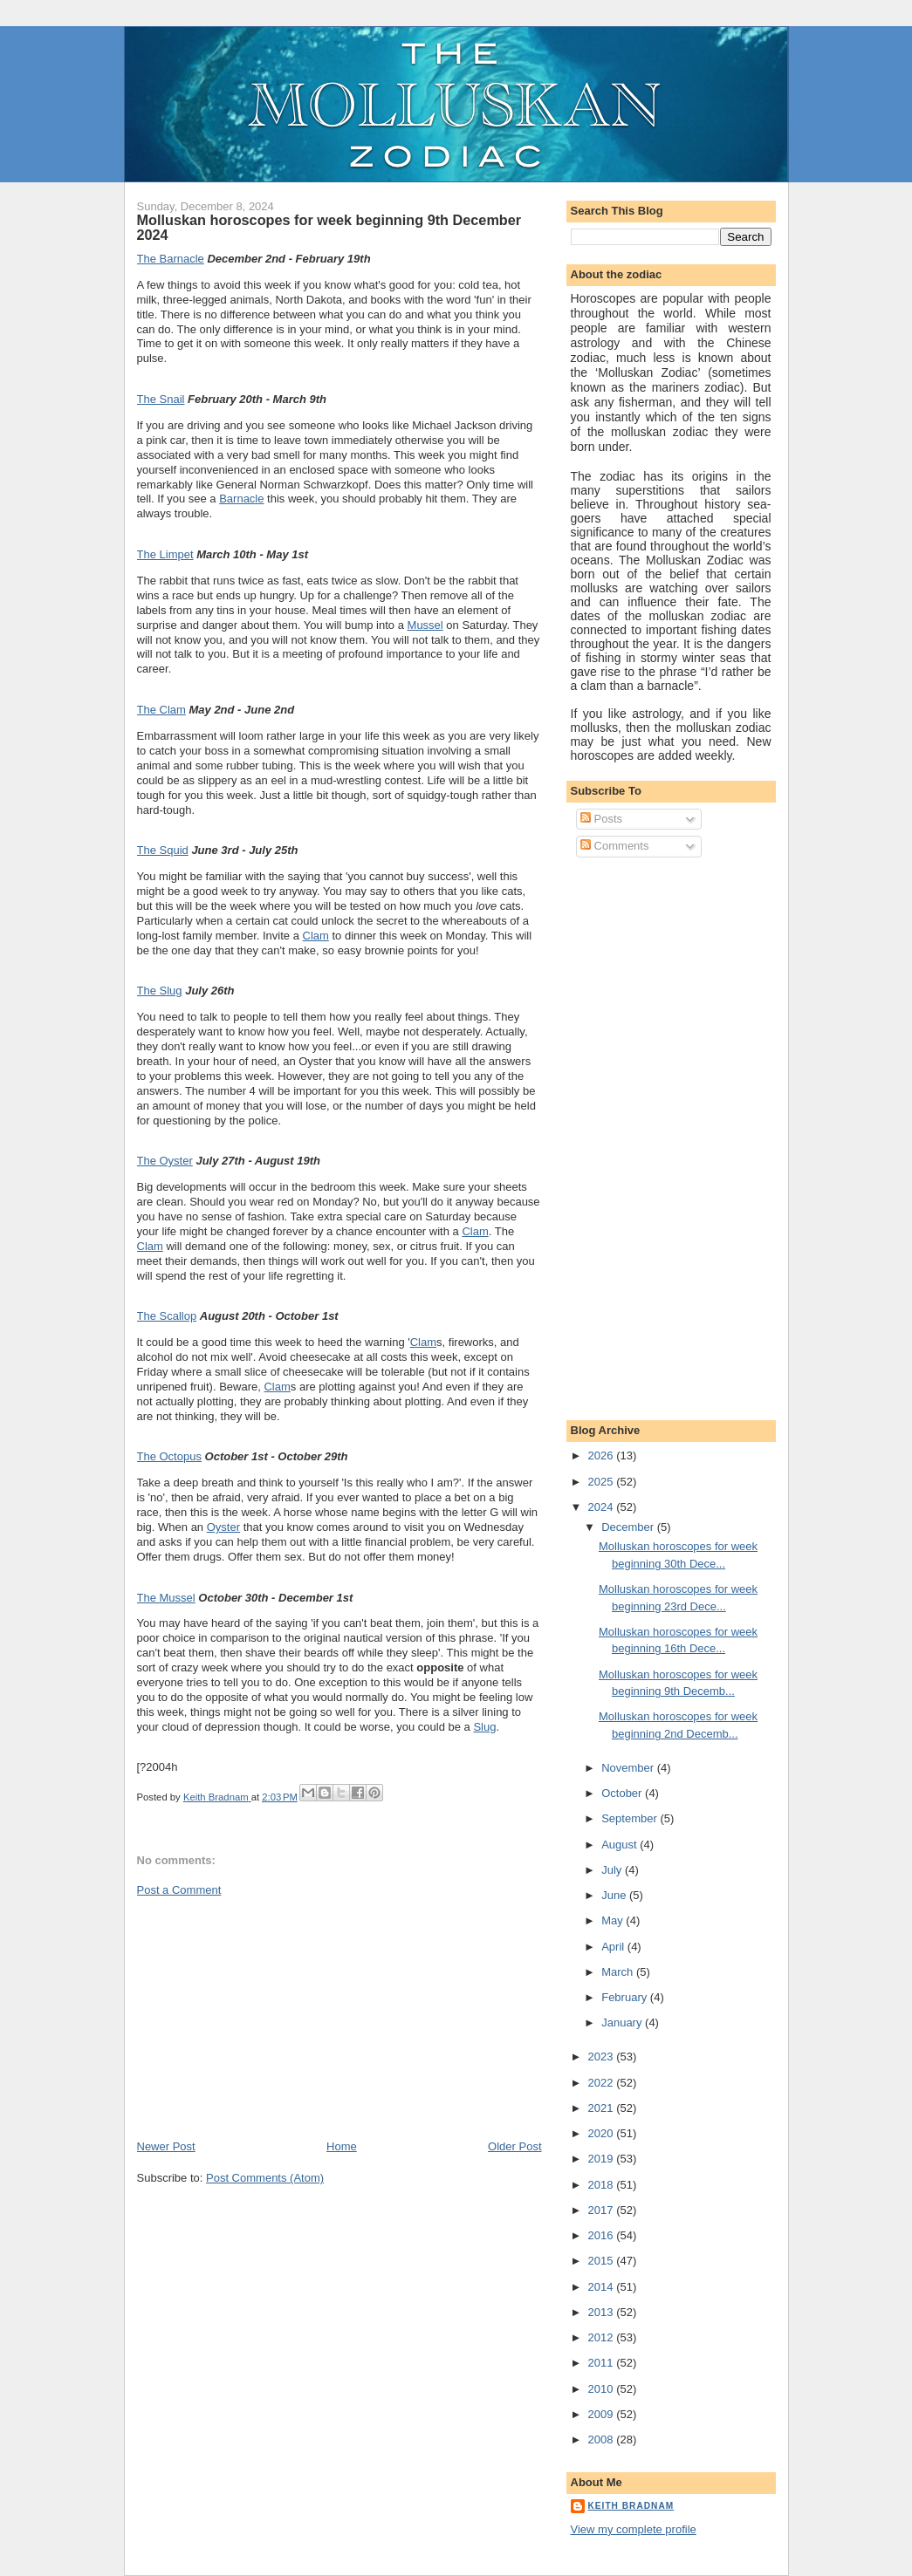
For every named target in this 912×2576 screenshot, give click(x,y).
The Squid (163, 850)
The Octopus (169, 1456)
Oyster (223, 1527)
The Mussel (166, 1597)
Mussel (425, 625)
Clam (316, 935)
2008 (602, 2439)
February (625, 1997)
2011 (602, 2362)
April (614, 1946)
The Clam (161, 709)
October (623, 1793)
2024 (602, 1506)
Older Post (514, 2146)
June (615, 1895)
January (623, 2022)
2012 (602, 2337)
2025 (602, 1481)
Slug (484, 1726)
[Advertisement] (268, 2017)
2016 (602, 2235)
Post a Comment (179, 1889)
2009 (602, 2414)
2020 (602, 2133)
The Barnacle (170, 258)
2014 (602, 2286)
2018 (602, 2184)
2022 (602, 2082)
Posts (601, 818)
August (620, 1844)
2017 (602, 2210)
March (618, 1971)
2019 (602, 2158)
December (629, 1527)
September (630, 1818)
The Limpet (165, 554)
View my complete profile (633, 2529)
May (613, 1920)
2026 (602, 1455)
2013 (602, 2312)
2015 (602, 2260)
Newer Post (166, 2146)
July (613, 1869)
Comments (614, 845)
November (629, 1767)
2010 (602, 2388)
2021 (602, 2108)
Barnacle (241, 498)
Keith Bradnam (631, 2506)
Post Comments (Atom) (265, 2177)
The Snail (161, 399)
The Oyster (165, 1160)
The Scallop (167, 1315)
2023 (602, 2056)
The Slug (159, 990)
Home (341, 2146)
